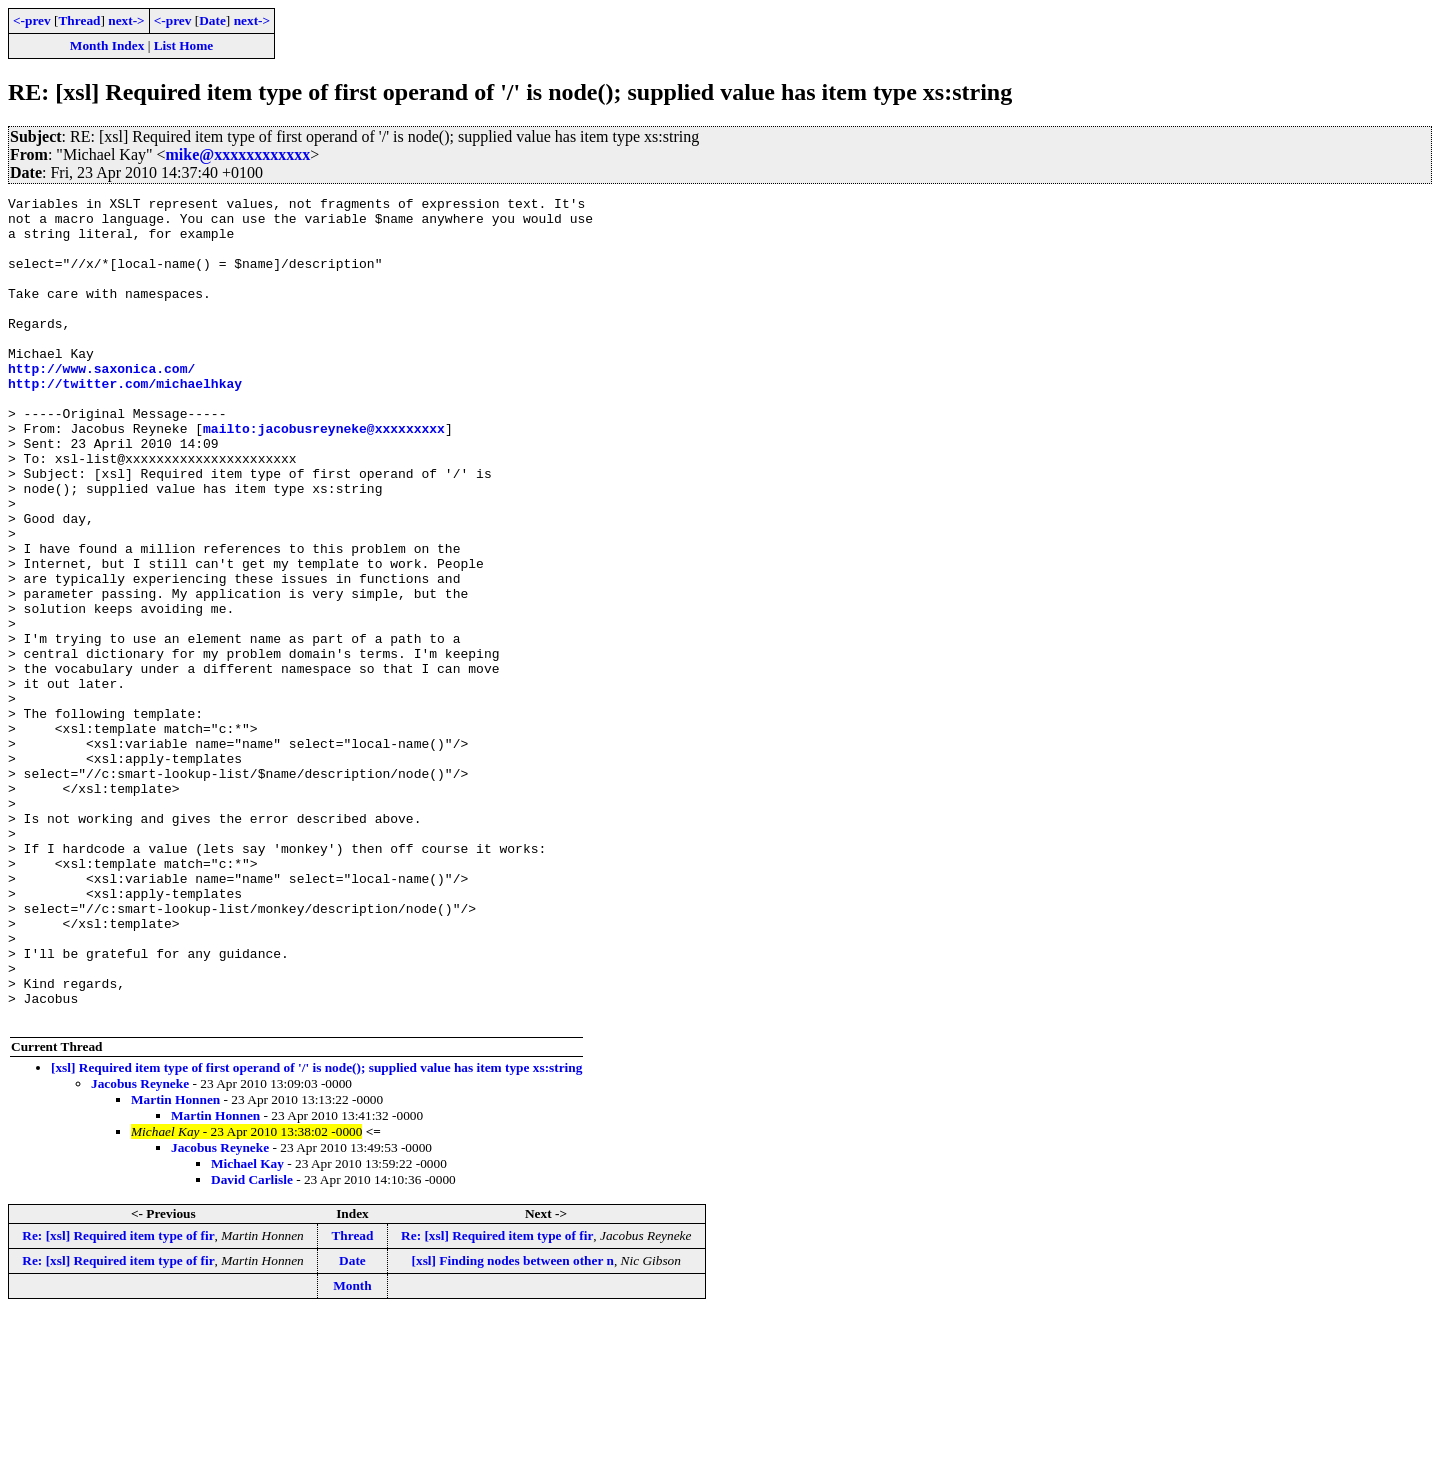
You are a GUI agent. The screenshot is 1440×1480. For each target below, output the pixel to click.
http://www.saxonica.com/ (101, 404)
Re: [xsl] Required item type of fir (118, 1400)
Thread (79, 20)
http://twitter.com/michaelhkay (125, 422)
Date (212, 20)
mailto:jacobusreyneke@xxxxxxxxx (324, 476)
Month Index (107, 45)
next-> (126, 20)
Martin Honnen (175, 1264)
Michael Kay (247, 1328)
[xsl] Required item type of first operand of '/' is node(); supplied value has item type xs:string (316, 1232)
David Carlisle (252, 1344)
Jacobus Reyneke (140, 1248)
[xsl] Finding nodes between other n (513, 1425)
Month (352, 1450)
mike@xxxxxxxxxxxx (238, 154)
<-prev (32, 20)
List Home (184, 45)
